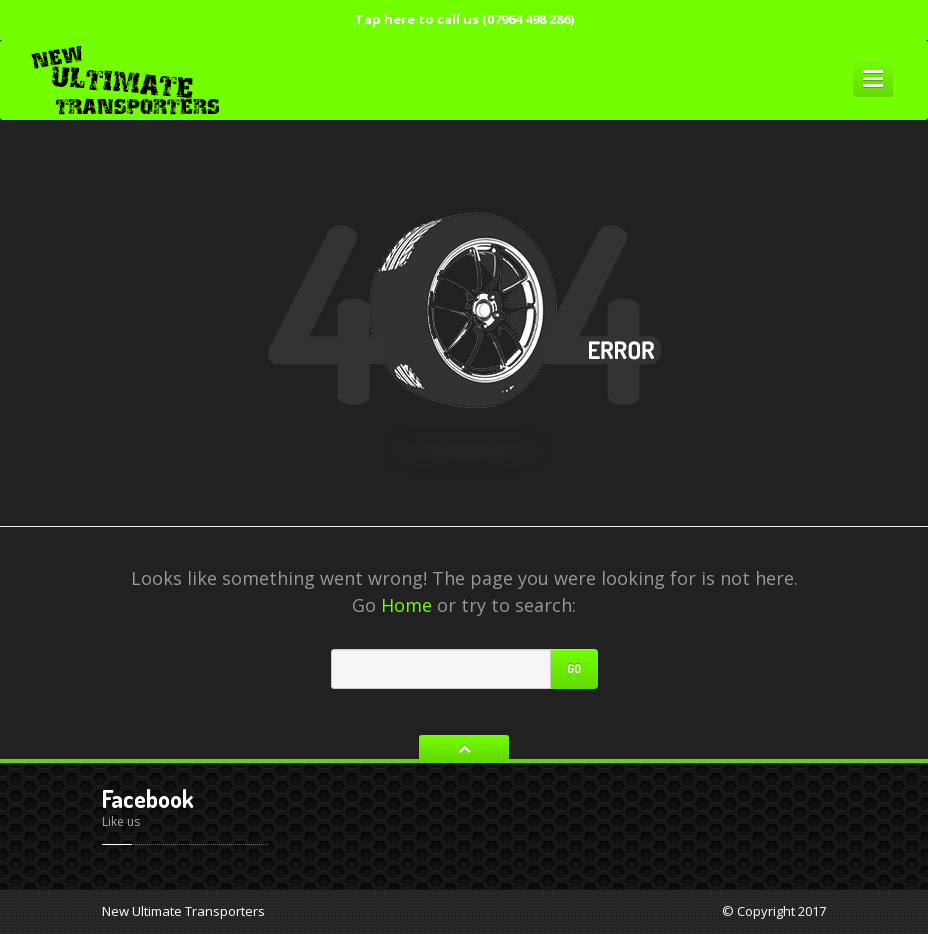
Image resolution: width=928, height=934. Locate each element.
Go (574, 668)
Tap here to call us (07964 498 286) (464, 19)
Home (406, 605)
